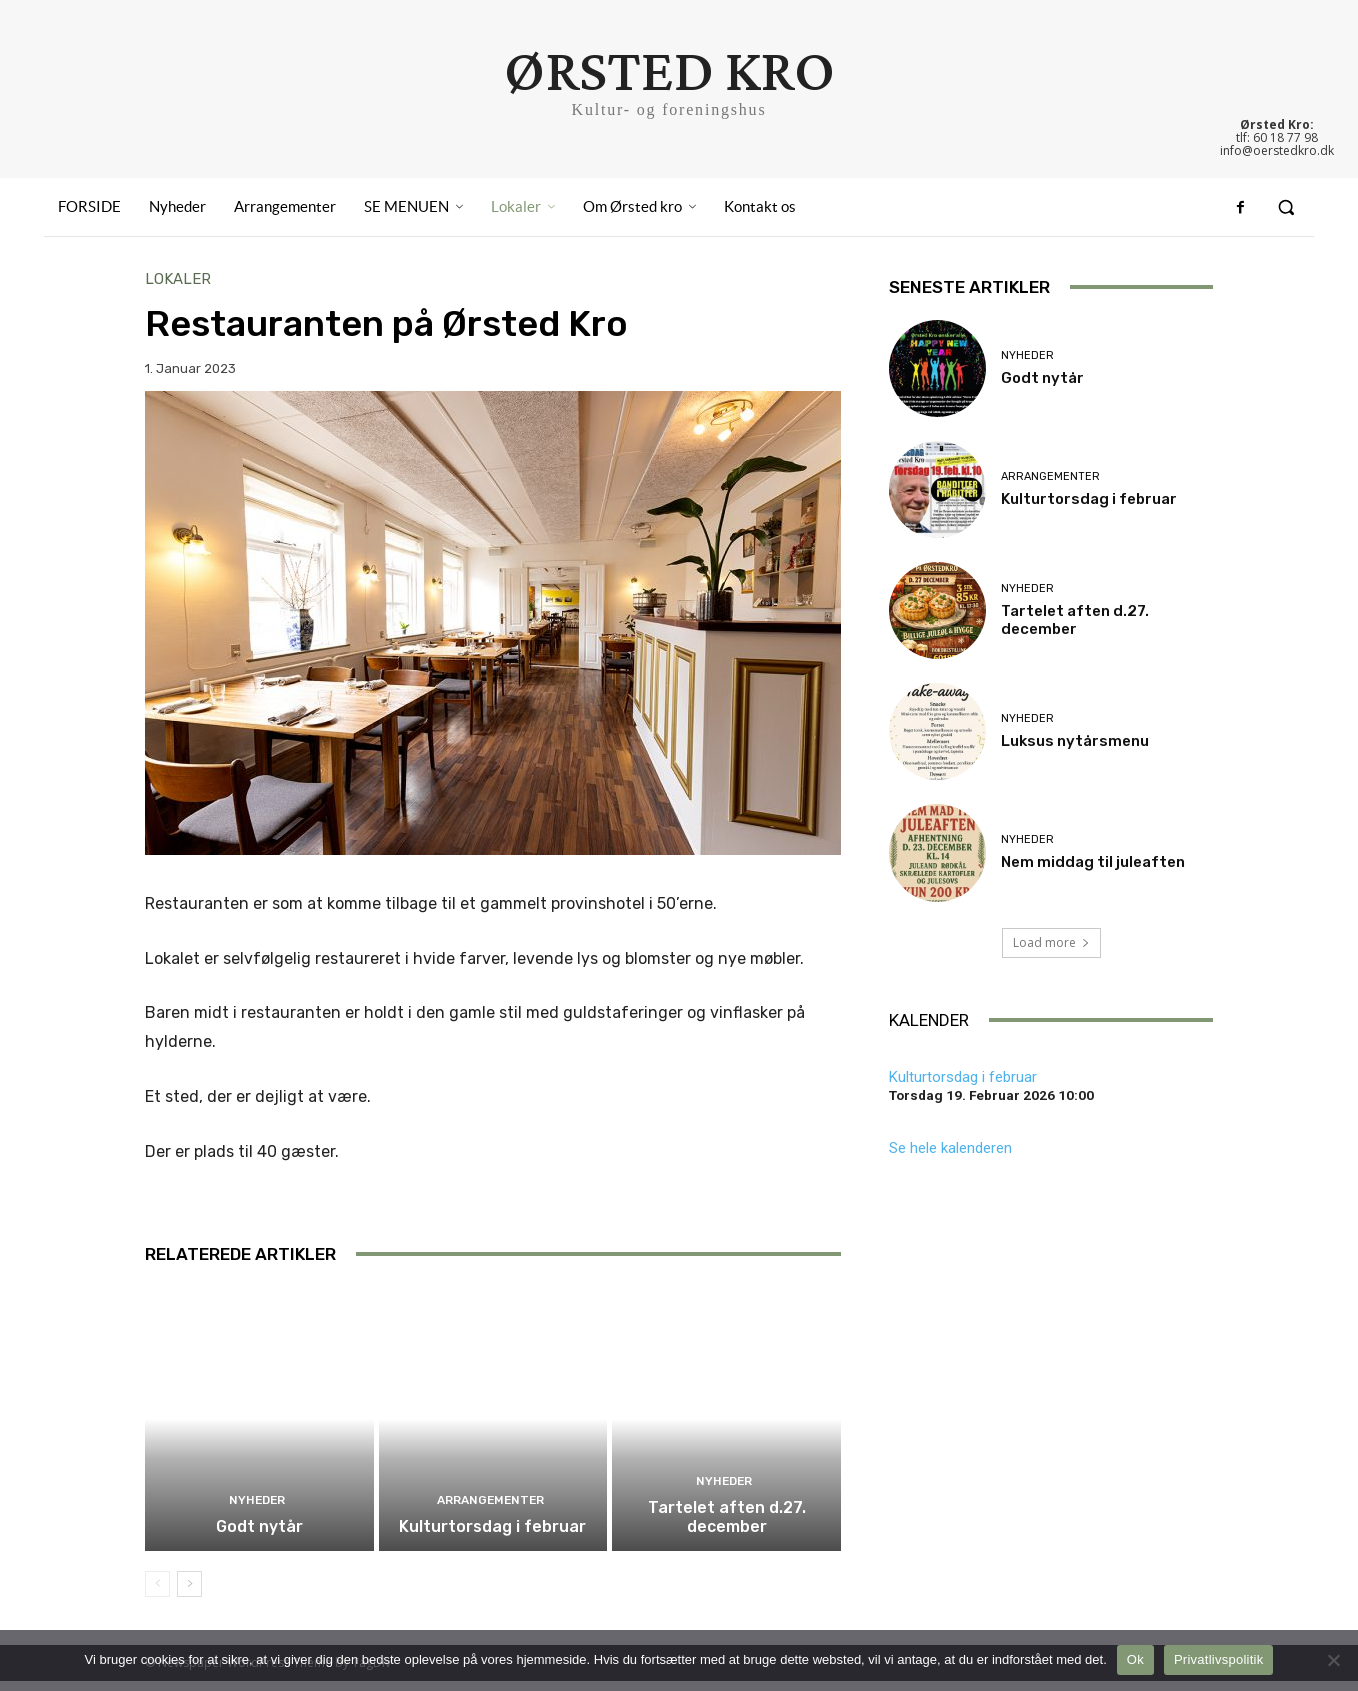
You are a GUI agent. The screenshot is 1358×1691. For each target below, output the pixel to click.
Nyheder (257, 1512)
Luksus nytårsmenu (1075, 741)
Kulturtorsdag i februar (493, 1537)
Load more (1051, 942)
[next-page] (189, 1594)
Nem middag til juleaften (1093, 862)
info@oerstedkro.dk (1277, 150)
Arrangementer (490, 1512)
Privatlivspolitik (1219, 1659)
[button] (1286, 208)
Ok (1135, 1659)
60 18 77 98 (1285, 137)
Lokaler (178, 279)
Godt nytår (259, 1537)
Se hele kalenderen (950, 1148)
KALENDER (929, 1020)
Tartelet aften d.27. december (727, 1528)
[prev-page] (157, 1594)
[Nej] (1333, 1660)
